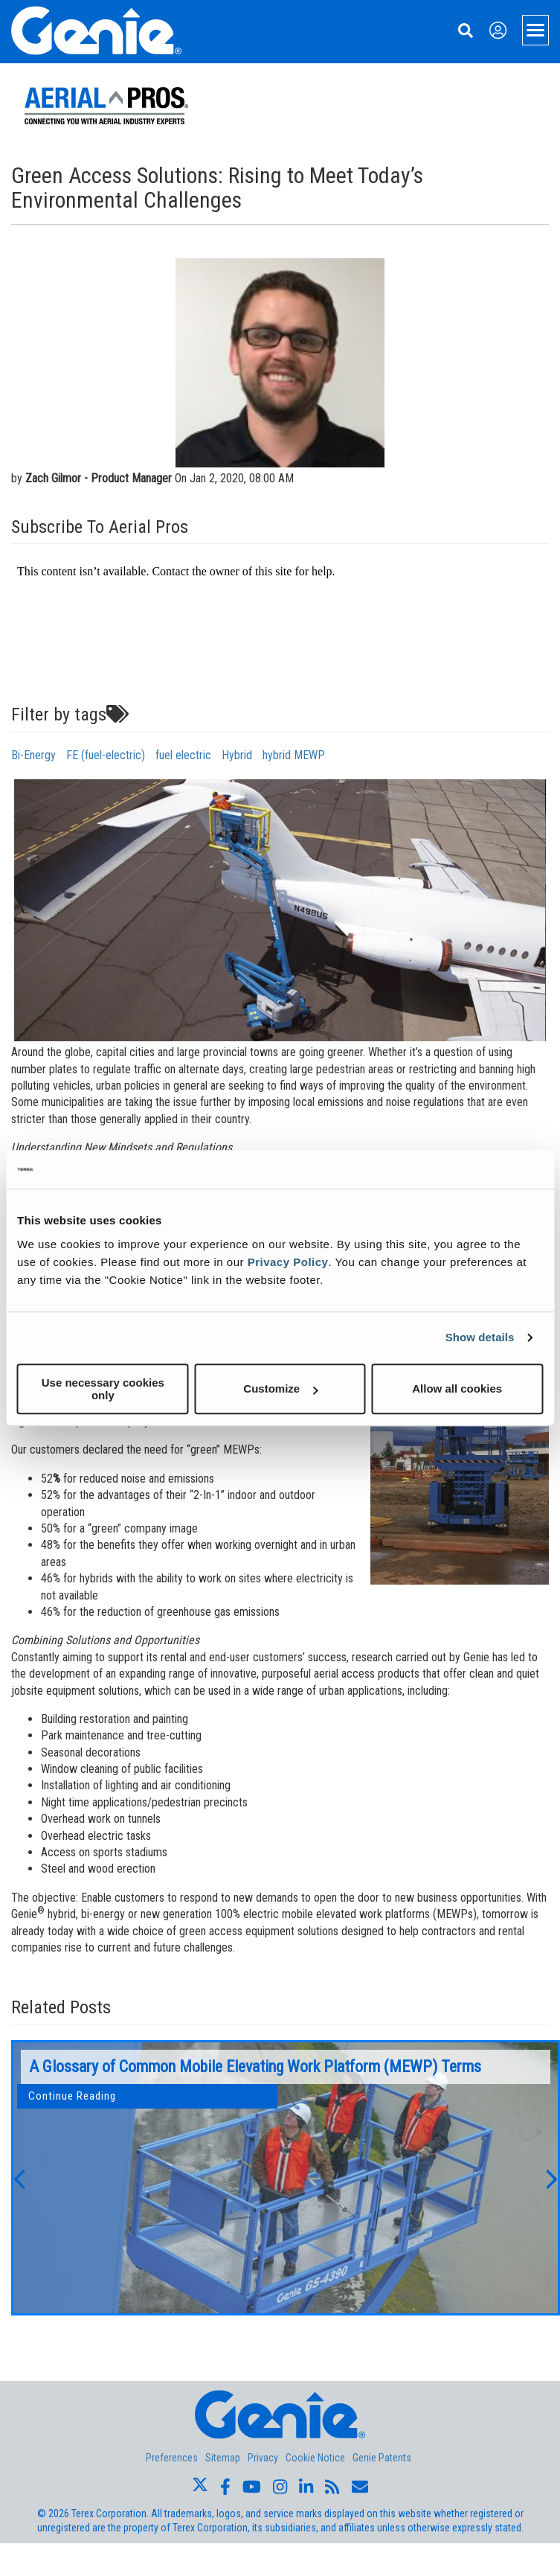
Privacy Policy (288, 1262)
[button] (18, 2178)
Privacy (263, 2458)
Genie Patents (382, 2458)
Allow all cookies (457, 1388)
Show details (480, 1337)
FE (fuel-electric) (105, 755)
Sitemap (222, 2458)
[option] (285, 2177)
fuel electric (183, 755)
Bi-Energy (33, 755)
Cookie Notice (315, 2458)
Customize (280, 1388)
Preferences (172, 2458)
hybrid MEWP (294, 755)
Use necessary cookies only (103, 1389)
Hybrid (237, 755)
